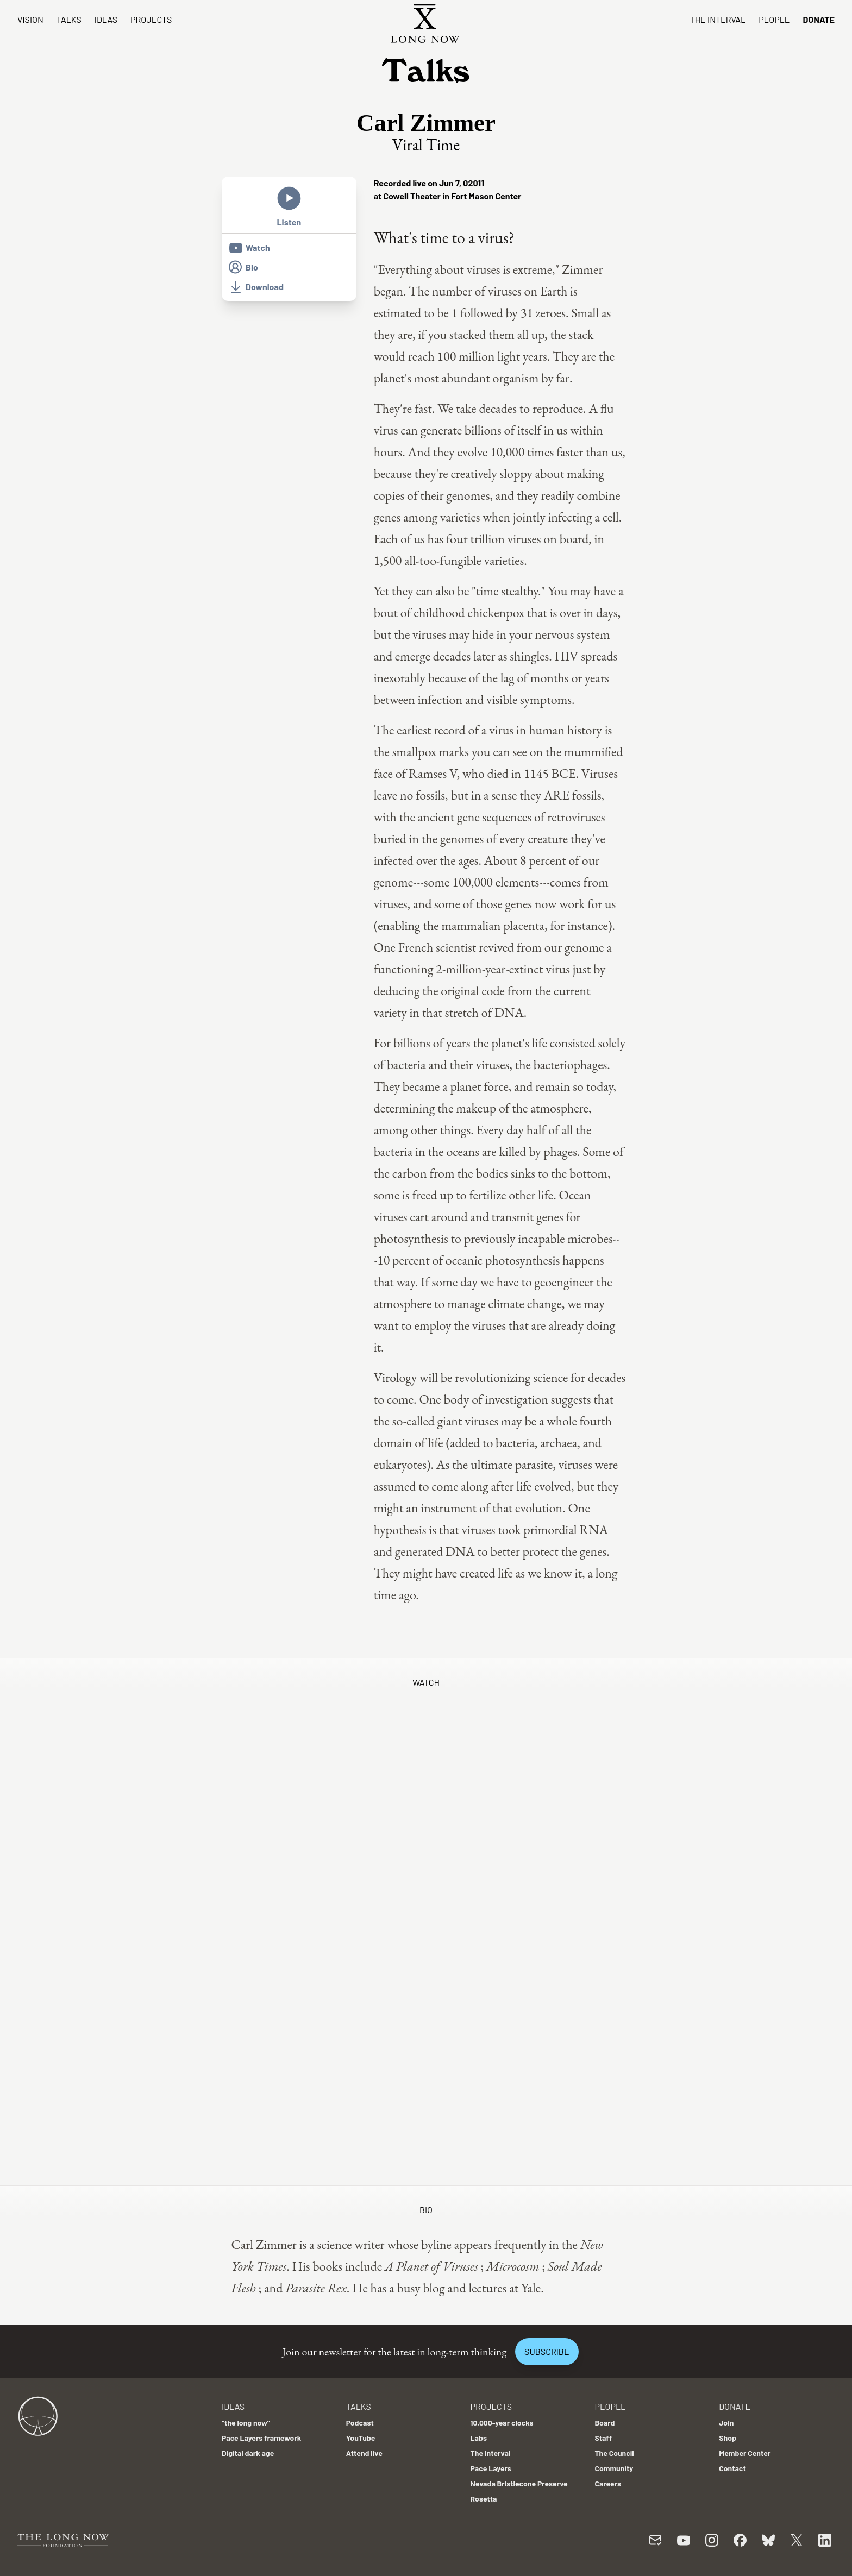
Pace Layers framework (261, 2437)
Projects (151, 19)
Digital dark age (248, 2453)
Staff (603, 2437)
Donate (819, 19)
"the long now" (246, 2422)
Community (613, 2468)
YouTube (360, 2437)
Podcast (360, 2422)
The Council (614, 2453)
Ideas (106, 19)
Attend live (364, 2453)
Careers (607, 2483)
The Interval (718, 19)
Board (604, 2422)
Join (726, 2422)
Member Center (744, 2453)
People (774, 19)
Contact (732, 2468)
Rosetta (484, 2498)
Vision (30, 19)
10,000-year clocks (502, 2422)
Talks (69, 19)
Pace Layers (491, 2468)
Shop (727, 2437)
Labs (479, 2437)
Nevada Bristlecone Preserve (519, 2483)
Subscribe (546, 2351)
